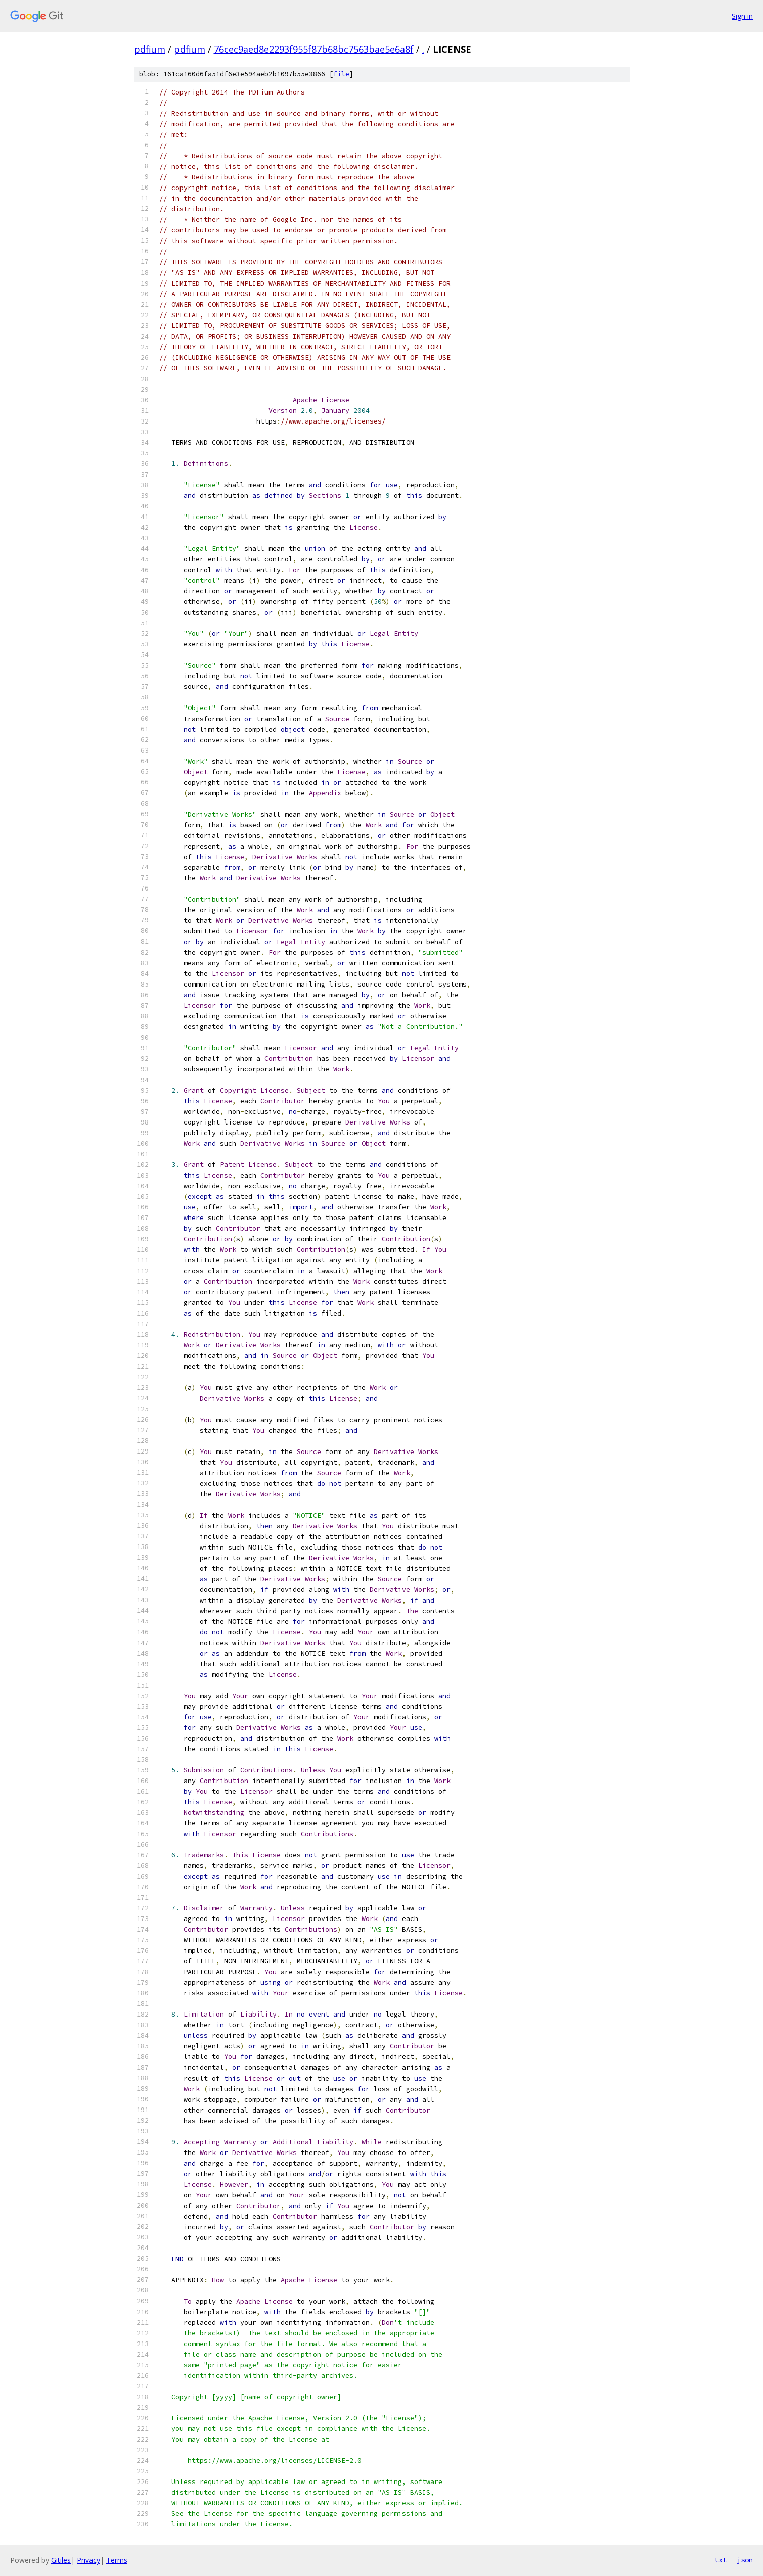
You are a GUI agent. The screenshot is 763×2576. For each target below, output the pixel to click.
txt (720, 2559)
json (745, 2559)
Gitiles (61, 2560)
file (341, 74)
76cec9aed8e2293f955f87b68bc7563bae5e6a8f (314, 49)
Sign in (742, 16)
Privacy (88, 2560)
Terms (116, 2560)
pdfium (149, 49)
